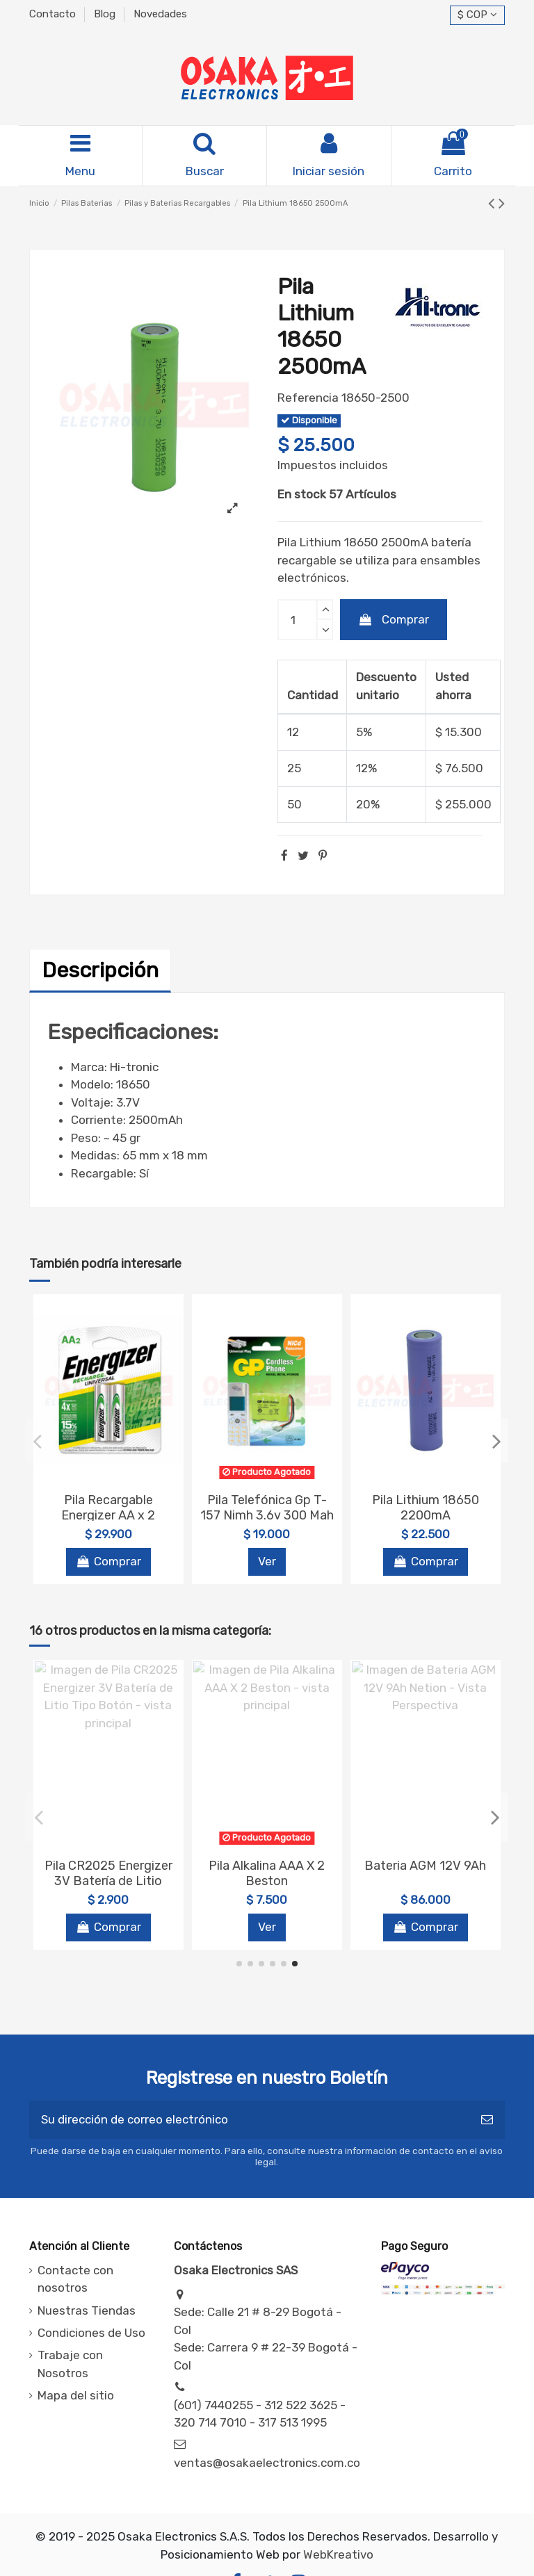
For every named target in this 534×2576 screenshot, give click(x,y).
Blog (106, 14)
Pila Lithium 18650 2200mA (425, 1507)
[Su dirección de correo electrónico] (249, 2120)
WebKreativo (338, 2554)
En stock (301, 494)
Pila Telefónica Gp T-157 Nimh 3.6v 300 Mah (267, 1507)
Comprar (393, 619)
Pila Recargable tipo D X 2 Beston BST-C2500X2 (108, 1880)
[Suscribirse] (487, 2120)
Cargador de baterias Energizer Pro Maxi (425, 1873)
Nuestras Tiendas (87, 2310)
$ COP (477, 14)
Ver (267, 1561)
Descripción (100, 970)
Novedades (160, 14)
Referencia (308, 398)
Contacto (54, 14)
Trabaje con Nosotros (70, 2364)
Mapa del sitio (76, 2395)
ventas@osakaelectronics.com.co (267, 2463)
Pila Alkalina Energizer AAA (266, 1873)
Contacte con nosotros (75, 2279)
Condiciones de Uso (91, 2333)
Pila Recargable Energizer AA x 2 (108, 1507)
